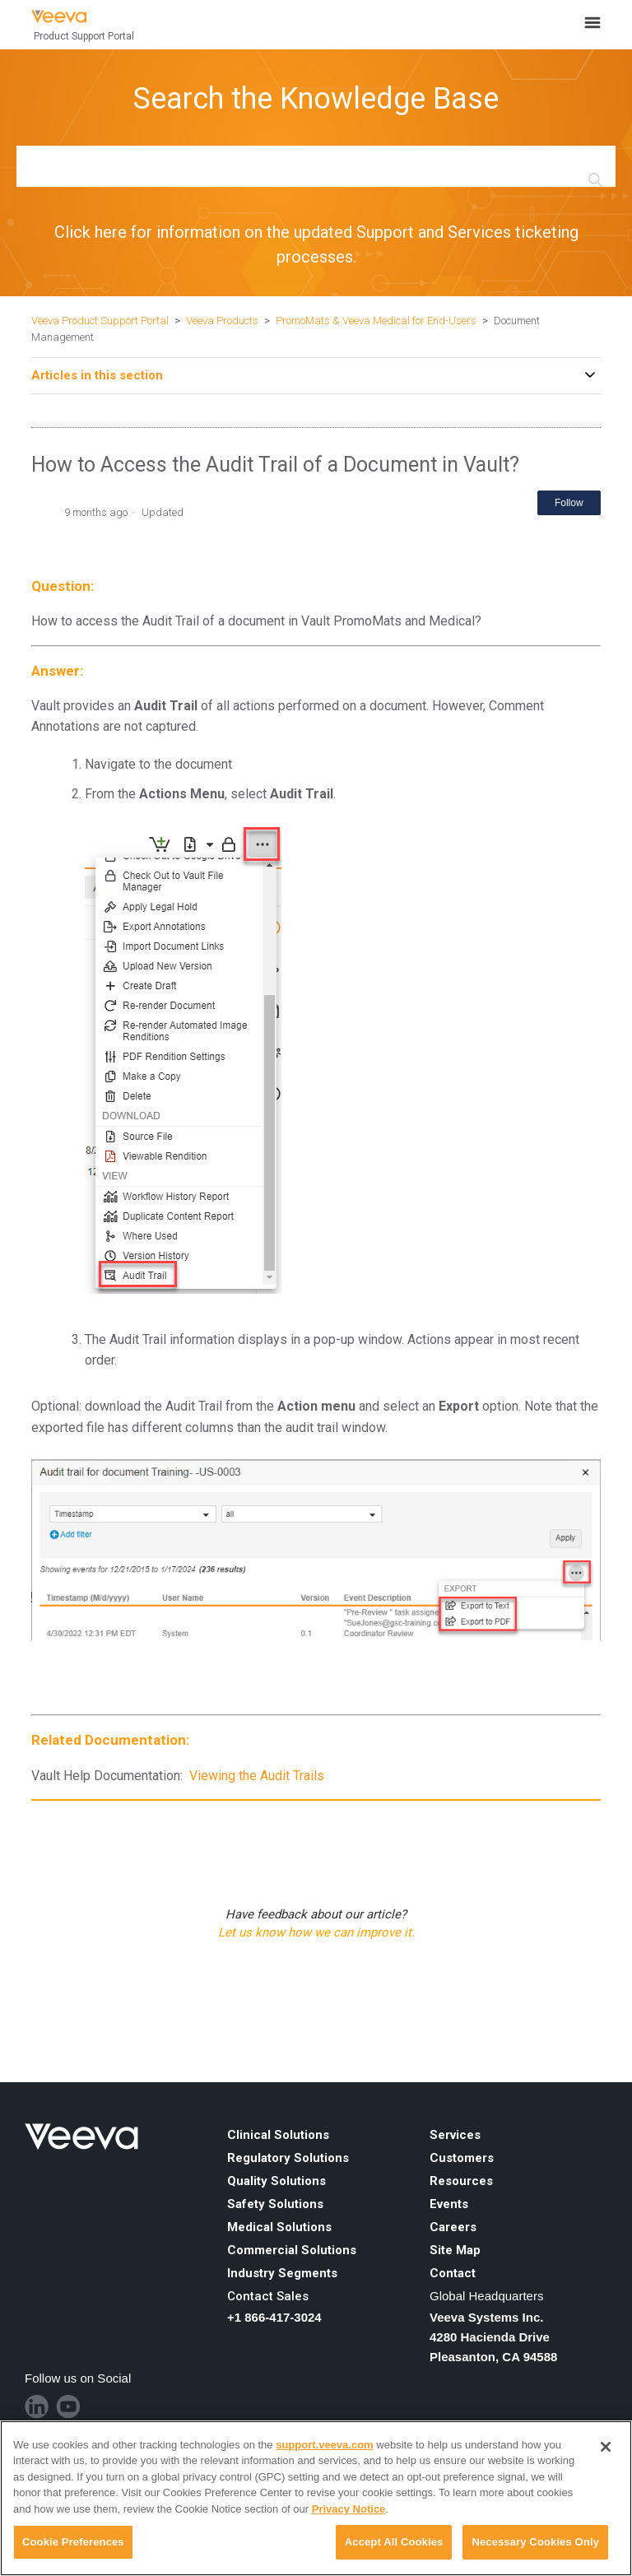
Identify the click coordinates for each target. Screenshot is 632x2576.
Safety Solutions (275, 2204)
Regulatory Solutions (288, 2158)
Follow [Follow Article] (569, 503)
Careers (453, 2227)
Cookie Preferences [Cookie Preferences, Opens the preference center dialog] (73, 2542)
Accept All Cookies (394, 2542)
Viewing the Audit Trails (256, 1775)
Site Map (455, 2250)
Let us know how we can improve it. (316, 1932)
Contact (453, 2273)
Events (449, 2204)
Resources (461, 2181)
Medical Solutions (279, 2227)
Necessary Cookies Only (535, 2542)
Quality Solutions (276, 2181)
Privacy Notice (349, 2509)
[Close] (606, 2447)
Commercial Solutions (291, 2250)
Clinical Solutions (278, 2134)
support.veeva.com (325, 2445)
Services (455, 2134)
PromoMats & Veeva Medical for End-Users (376, 320)
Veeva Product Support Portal (100, 320)
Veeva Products (222, 320)
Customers (462, 2158)
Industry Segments (282, 2273)
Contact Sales (268, 2296)
